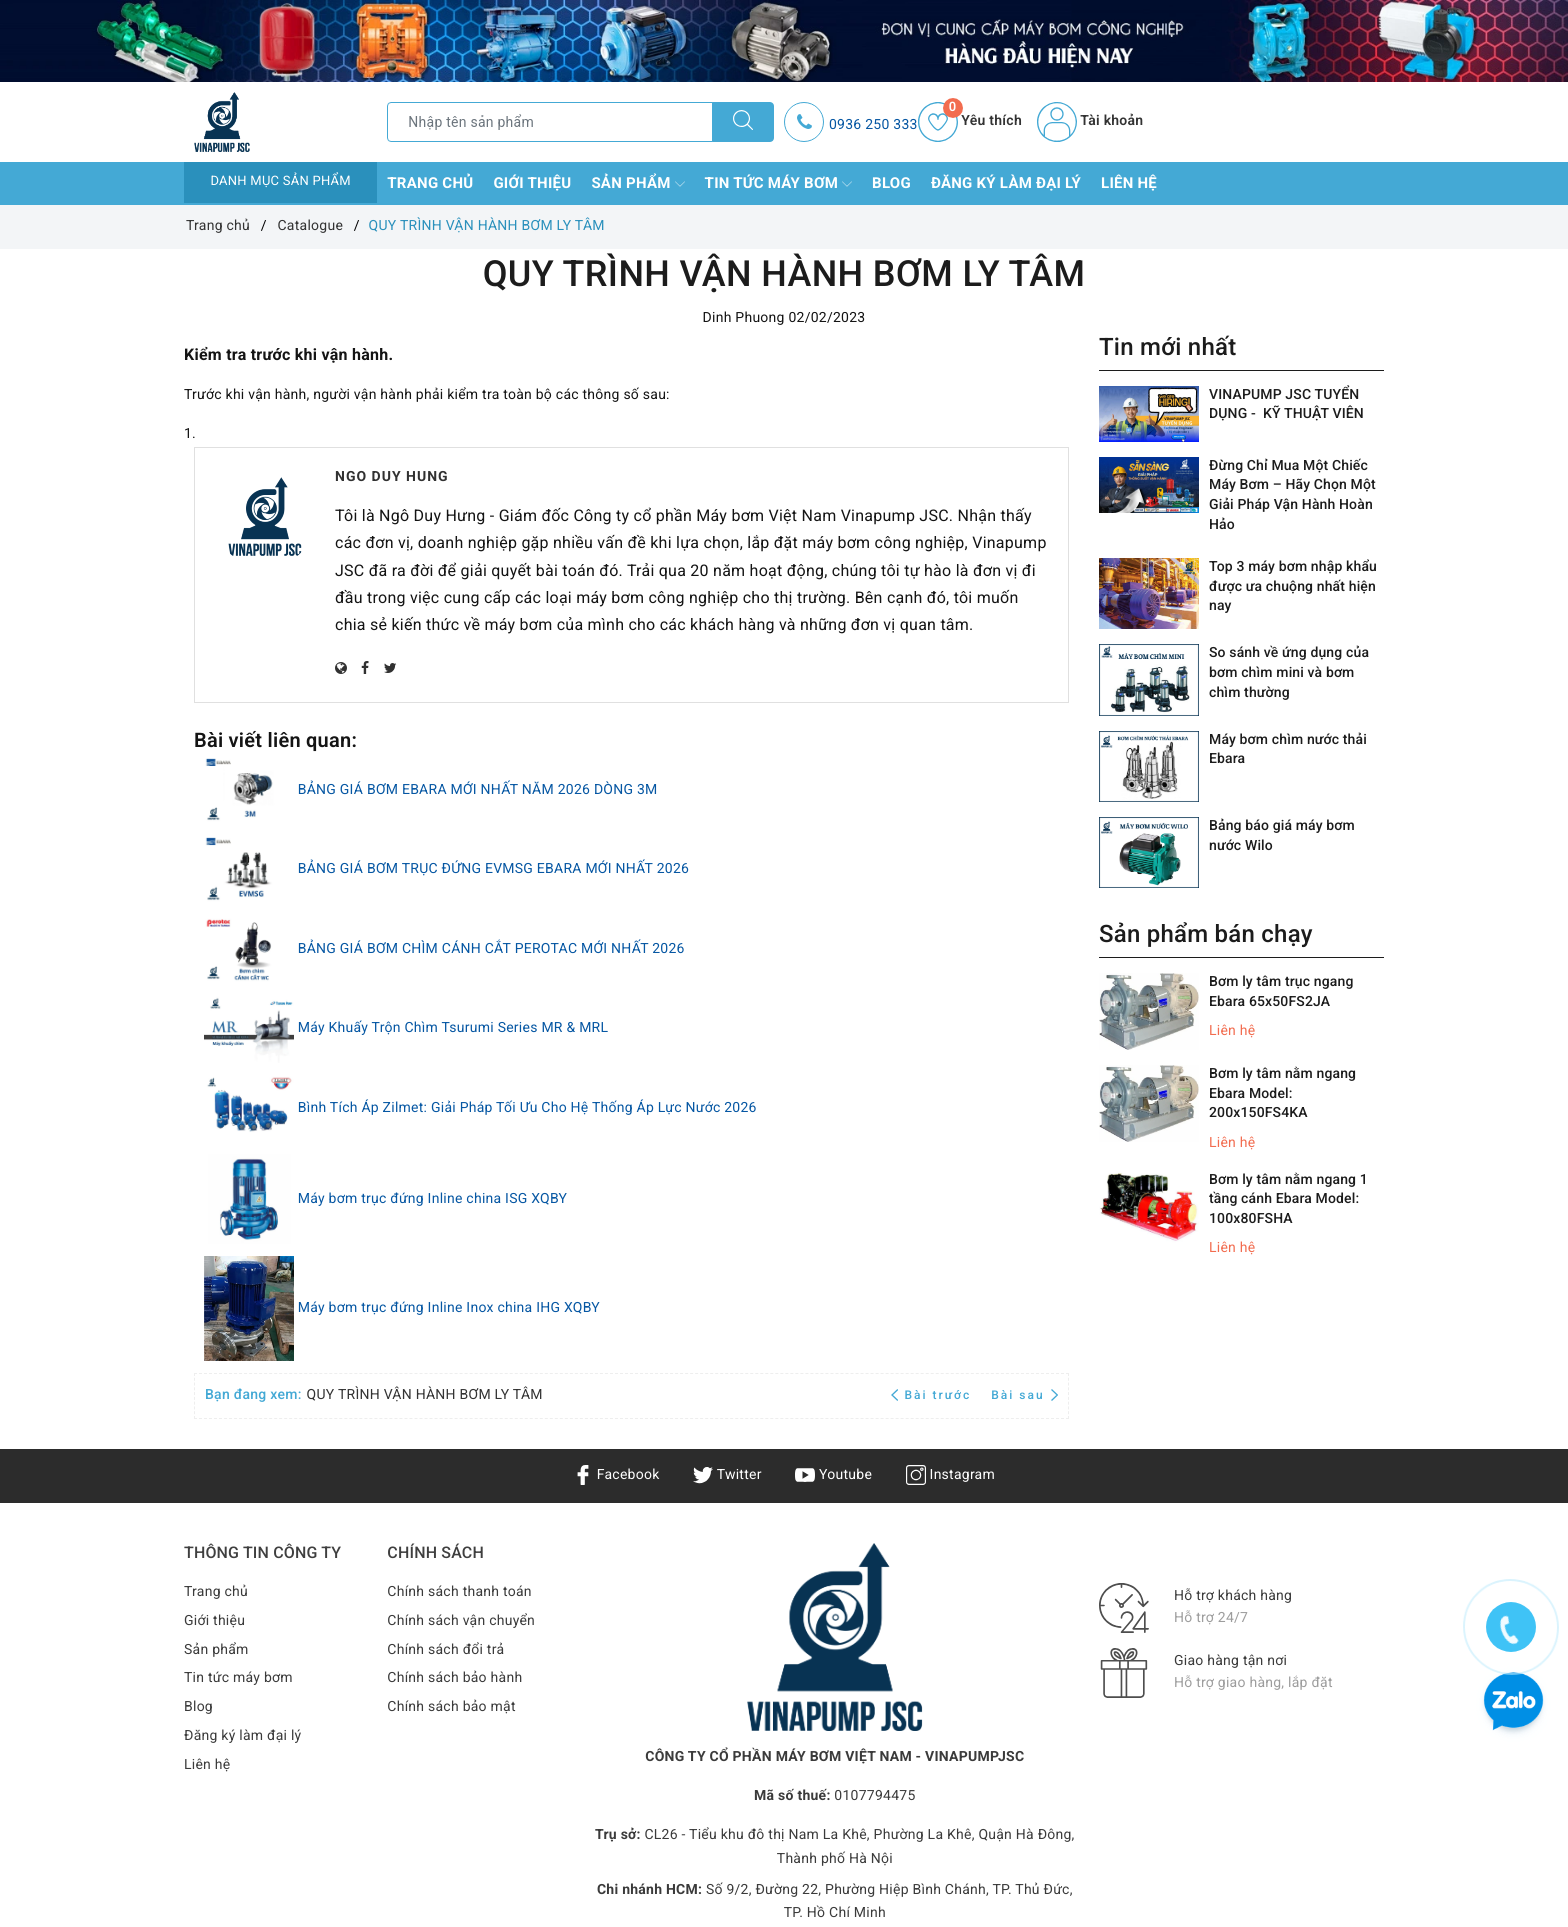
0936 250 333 (873, 125)
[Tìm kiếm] (743, 122)
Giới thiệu (532, 183)
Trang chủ (430, 183)
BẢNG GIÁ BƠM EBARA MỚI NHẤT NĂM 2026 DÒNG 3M (478, 790)
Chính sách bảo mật (451, 1707)
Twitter (727, 1475)
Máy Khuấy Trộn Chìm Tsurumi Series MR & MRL (453, 1029)
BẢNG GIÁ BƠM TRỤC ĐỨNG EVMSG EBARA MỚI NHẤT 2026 (493, 870)
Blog (891, 183)
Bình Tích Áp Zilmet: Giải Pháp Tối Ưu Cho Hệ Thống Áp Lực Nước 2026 (527, 1108)
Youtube (833, 1475)
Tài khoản (1090, 121)
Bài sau (1024, 1395)
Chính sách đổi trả (445, 1650)
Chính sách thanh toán (459, 1592)
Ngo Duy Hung (392, 477)
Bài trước (933, 1395)
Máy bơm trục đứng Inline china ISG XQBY (433, 1199)
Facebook (616, 1475)
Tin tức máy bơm (779, 184)
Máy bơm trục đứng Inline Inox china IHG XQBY (449, 1309)
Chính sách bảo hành (454, 1678)
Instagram (950, 1475)
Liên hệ (1129, 183)
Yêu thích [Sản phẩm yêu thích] (970, 121)
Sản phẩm (637, 184)
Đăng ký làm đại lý (1006, 183)
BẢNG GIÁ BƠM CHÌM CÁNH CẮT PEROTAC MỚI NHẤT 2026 (491, 949)
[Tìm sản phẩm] (550, 122)
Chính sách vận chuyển (461, 1621)
